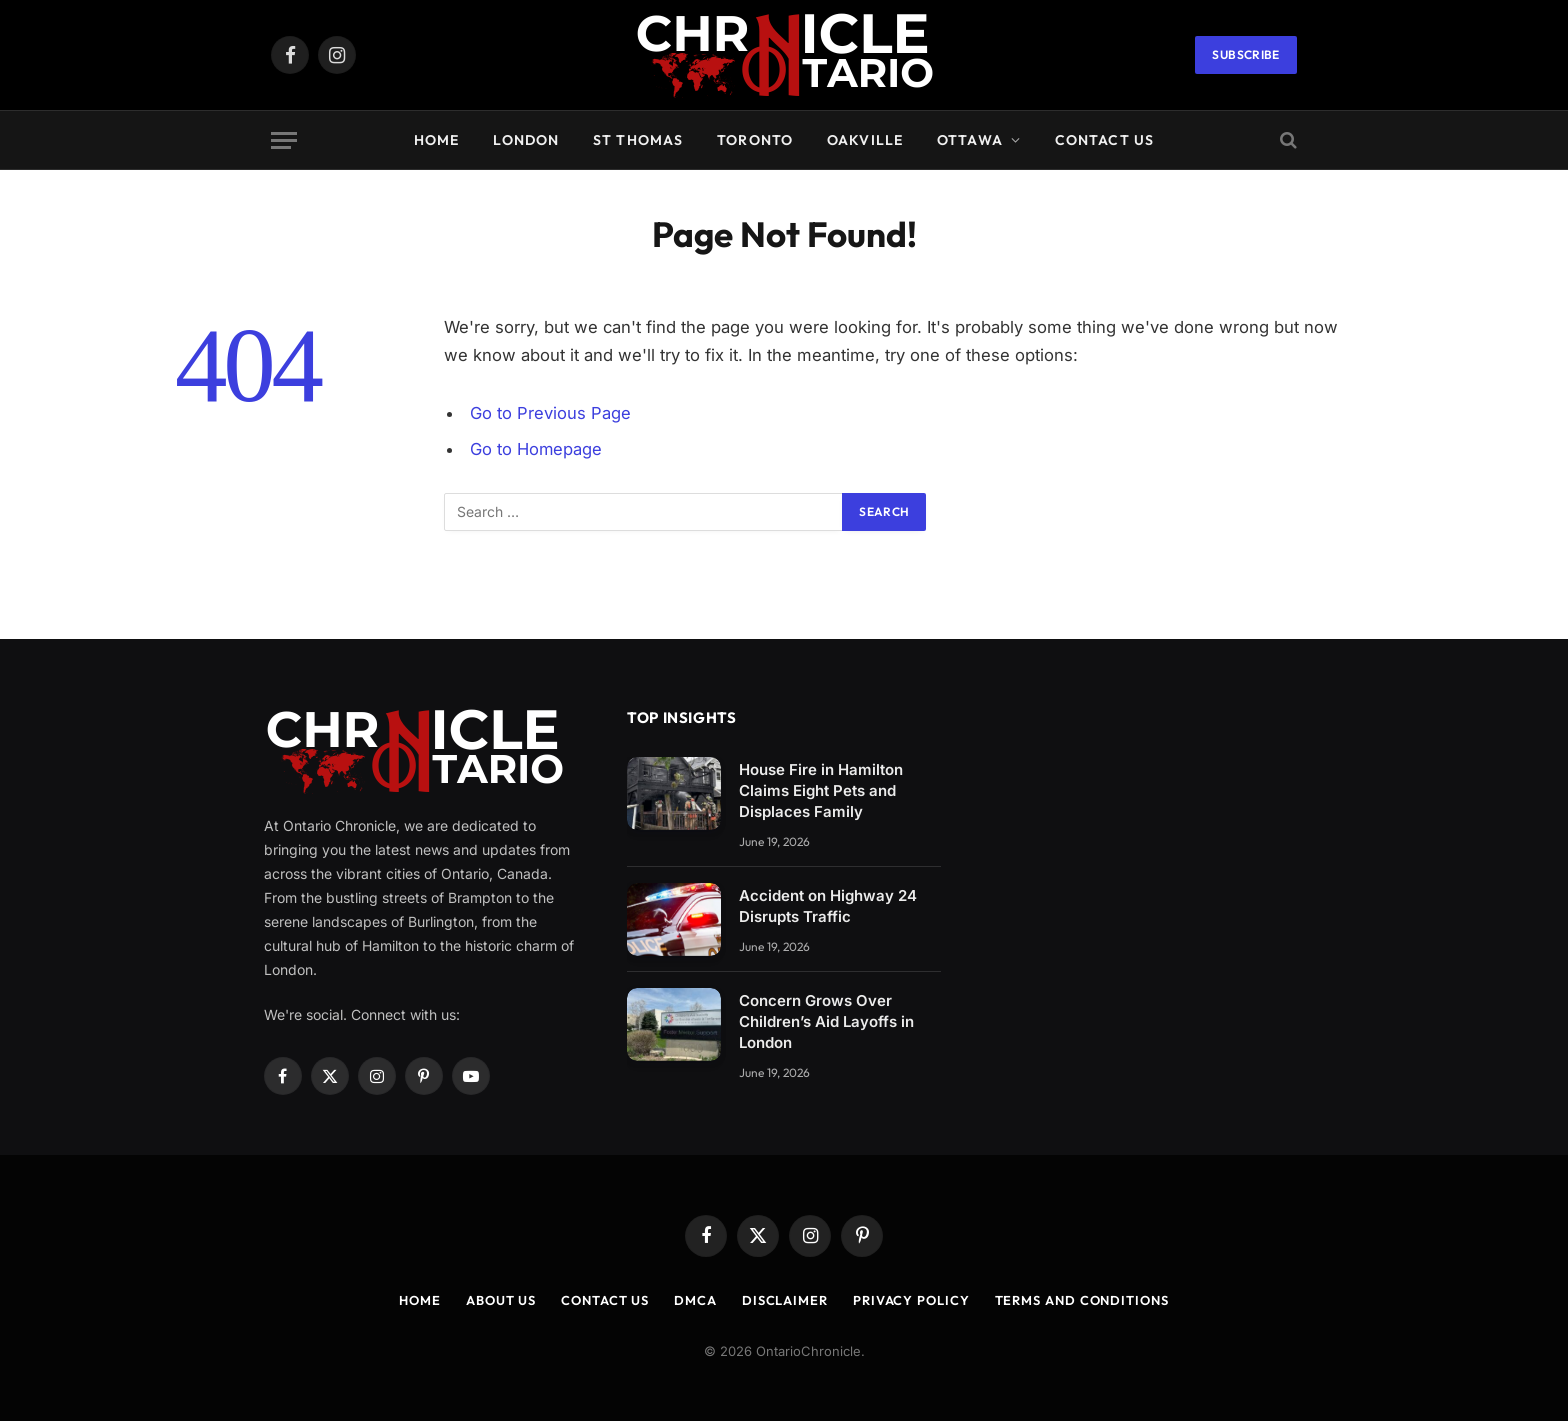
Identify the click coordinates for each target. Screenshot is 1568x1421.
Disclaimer (785, 1300)
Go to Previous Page (550, 413)
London (526, 140)
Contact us (1104, 140)
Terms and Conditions (1082, 1300)
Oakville (865, 140)
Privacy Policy (911, 1300)
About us (501, 1300)
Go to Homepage (536, 449)
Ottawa (970, 140)
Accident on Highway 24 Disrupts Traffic (828, 906)
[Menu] (284, 140)
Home (436, 140)
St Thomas (638, 140)
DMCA (695, 1300)
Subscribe (1245, 54)
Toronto (755, 140)
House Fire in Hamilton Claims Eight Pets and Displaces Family (821, 790)
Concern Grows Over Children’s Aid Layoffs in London (826, 1021)
